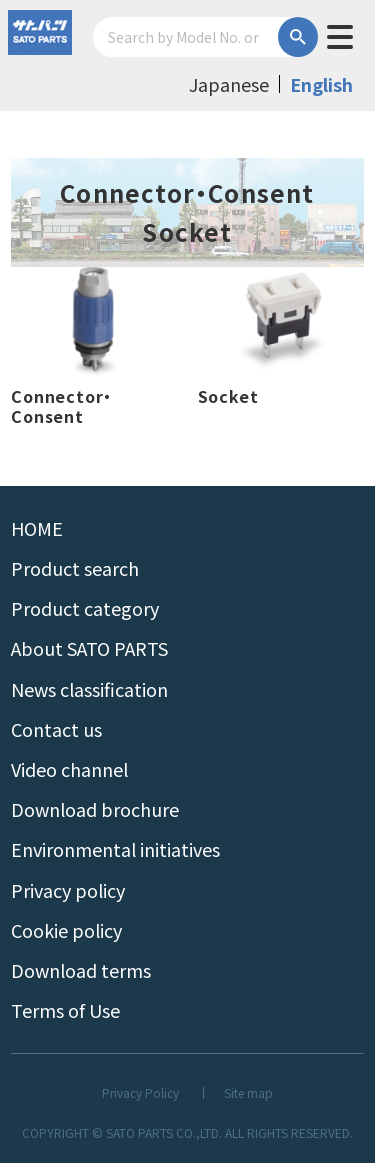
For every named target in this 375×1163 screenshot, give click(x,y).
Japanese (229, 84)
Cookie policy (66, 930)
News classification (89, 689)
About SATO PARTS (89, 648)
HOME (37, 528)
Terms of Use (65, 1010)
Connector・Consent (61, 406)
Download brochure (95, 809)
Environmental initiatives (115, 849)
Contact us (56, 729)
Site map (248, 1093)
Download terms (81, 970)
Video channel (69, 769)
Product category (85, 608)
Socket (228, 396)
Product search (75, 568)
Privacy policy (68, 890)
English (321, 84)
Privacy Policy (140, 1093)
